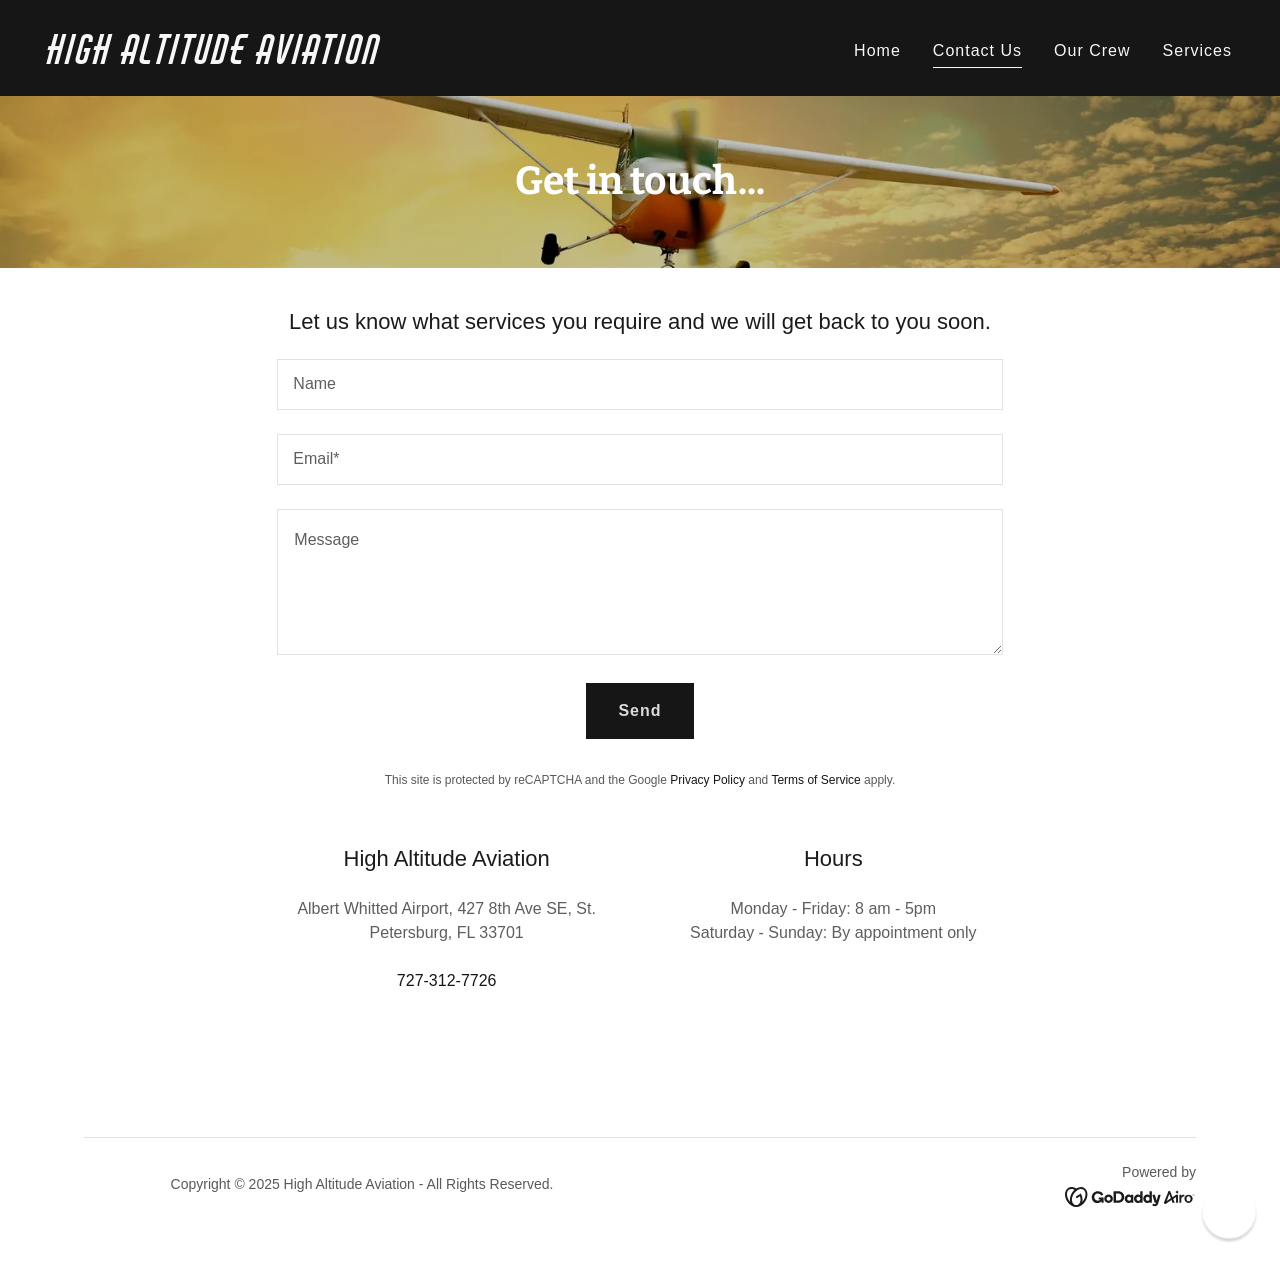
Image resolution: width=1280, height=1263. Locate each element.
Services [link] (1197, 50)
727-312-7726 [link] (447, 980)
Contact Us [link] (977, 50)
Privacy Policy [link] (707, 780)
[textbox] (639, 384)
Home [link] (877, 50)
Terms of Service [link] (815, 780)
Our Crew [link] (1092, 50)
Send (639, 710)
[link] (336, 58)
